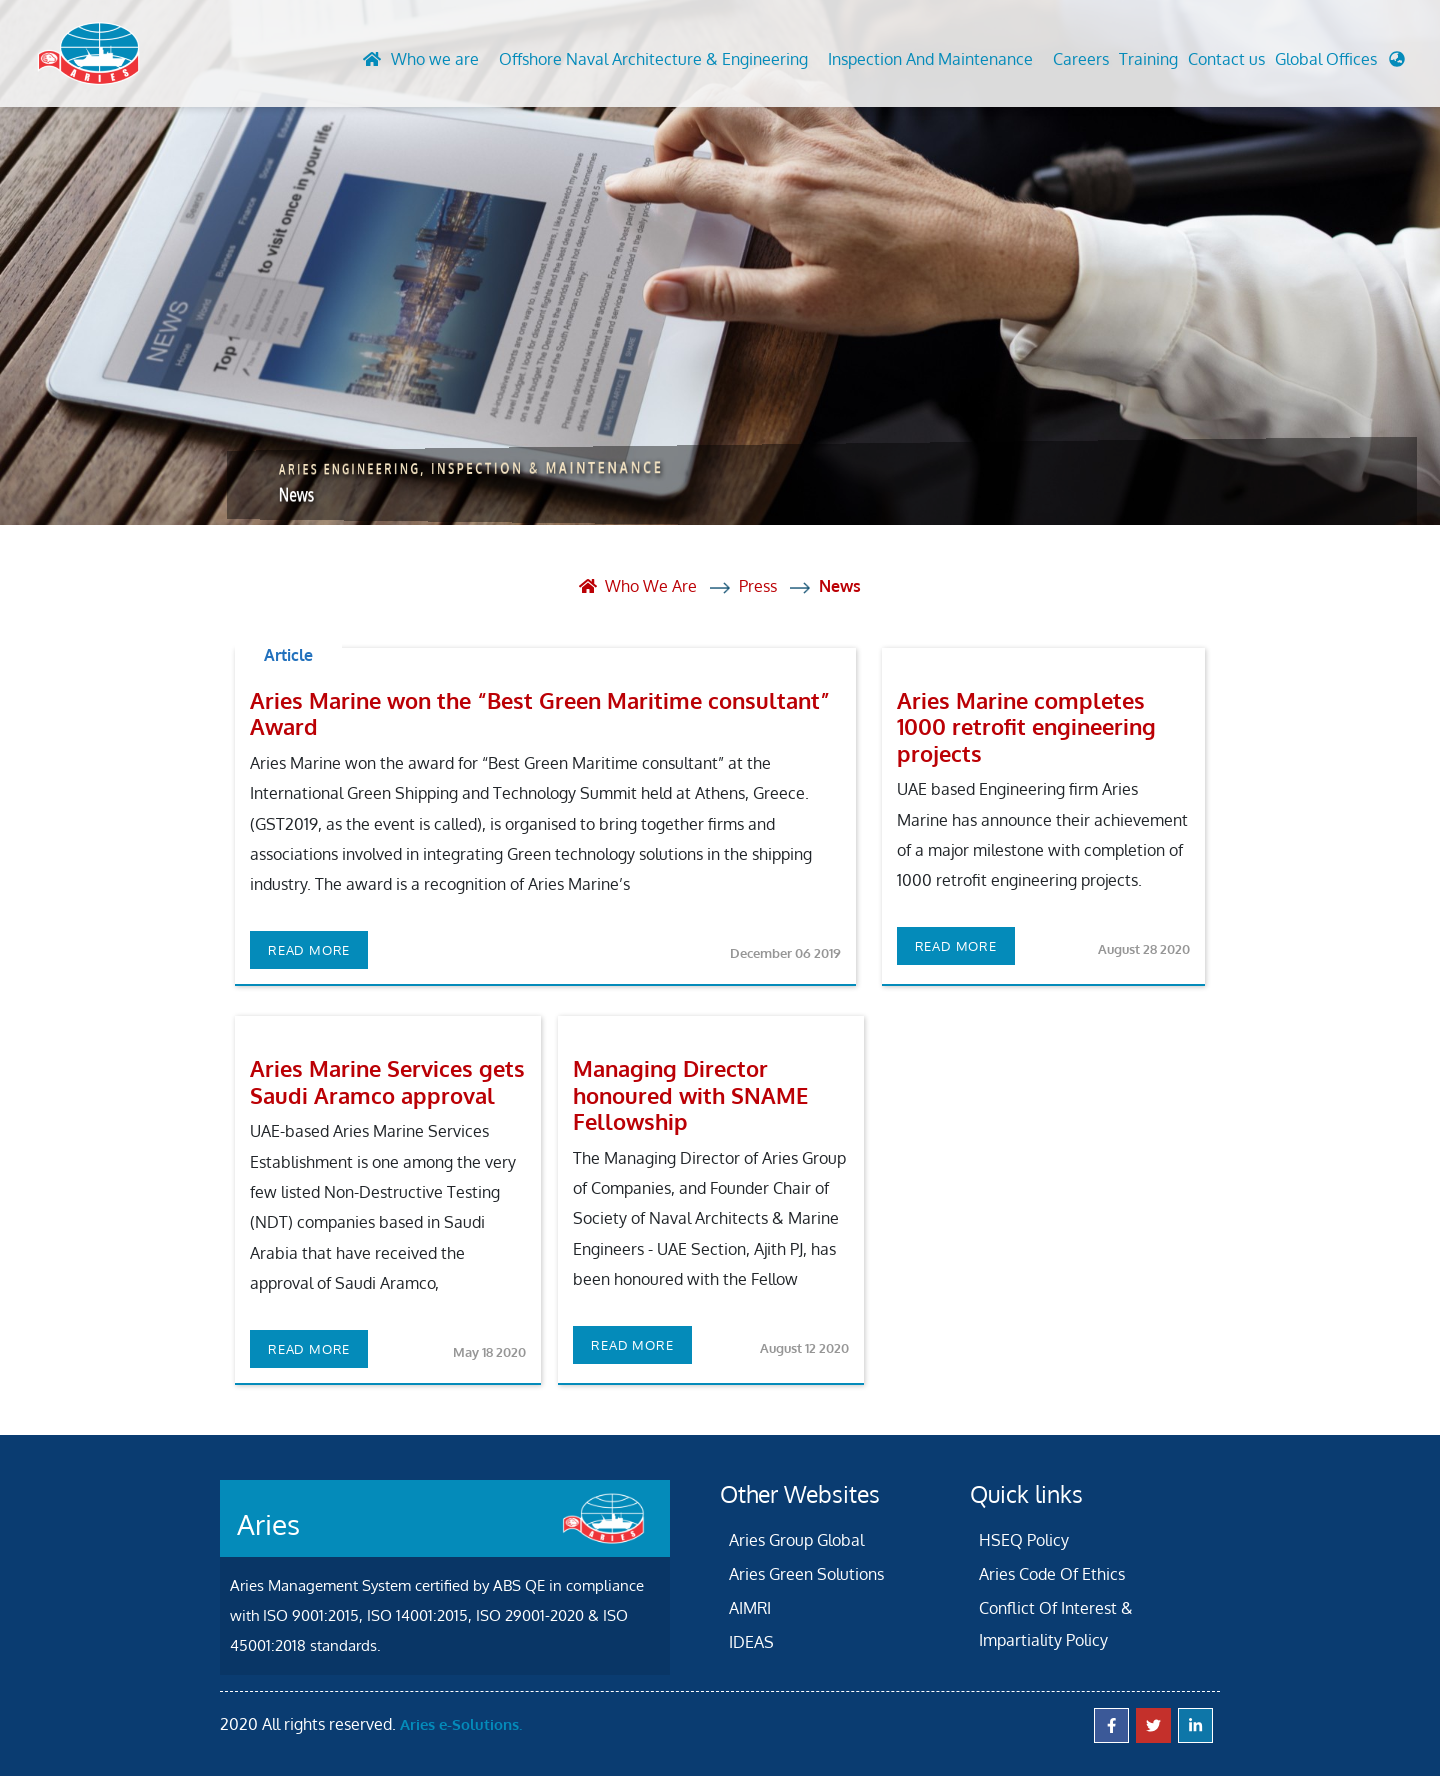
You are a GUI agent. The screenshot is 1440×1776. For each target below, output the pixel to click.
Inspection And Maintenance (930, 59)
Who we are (435, 59)
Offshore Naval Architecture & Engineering (653, 59)
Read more (309, 950)
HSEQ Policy (1024, 1540)
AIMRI (750, 1608)
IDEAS (751, 1642)
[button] (1340, 64)
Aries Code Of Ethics (1052, 1574)
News (840, 586)
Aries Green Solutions (806, 1574)
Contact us (1226, 59)
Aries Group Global (796, 1540)
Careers (1081, 59)
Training (1148, 59)
